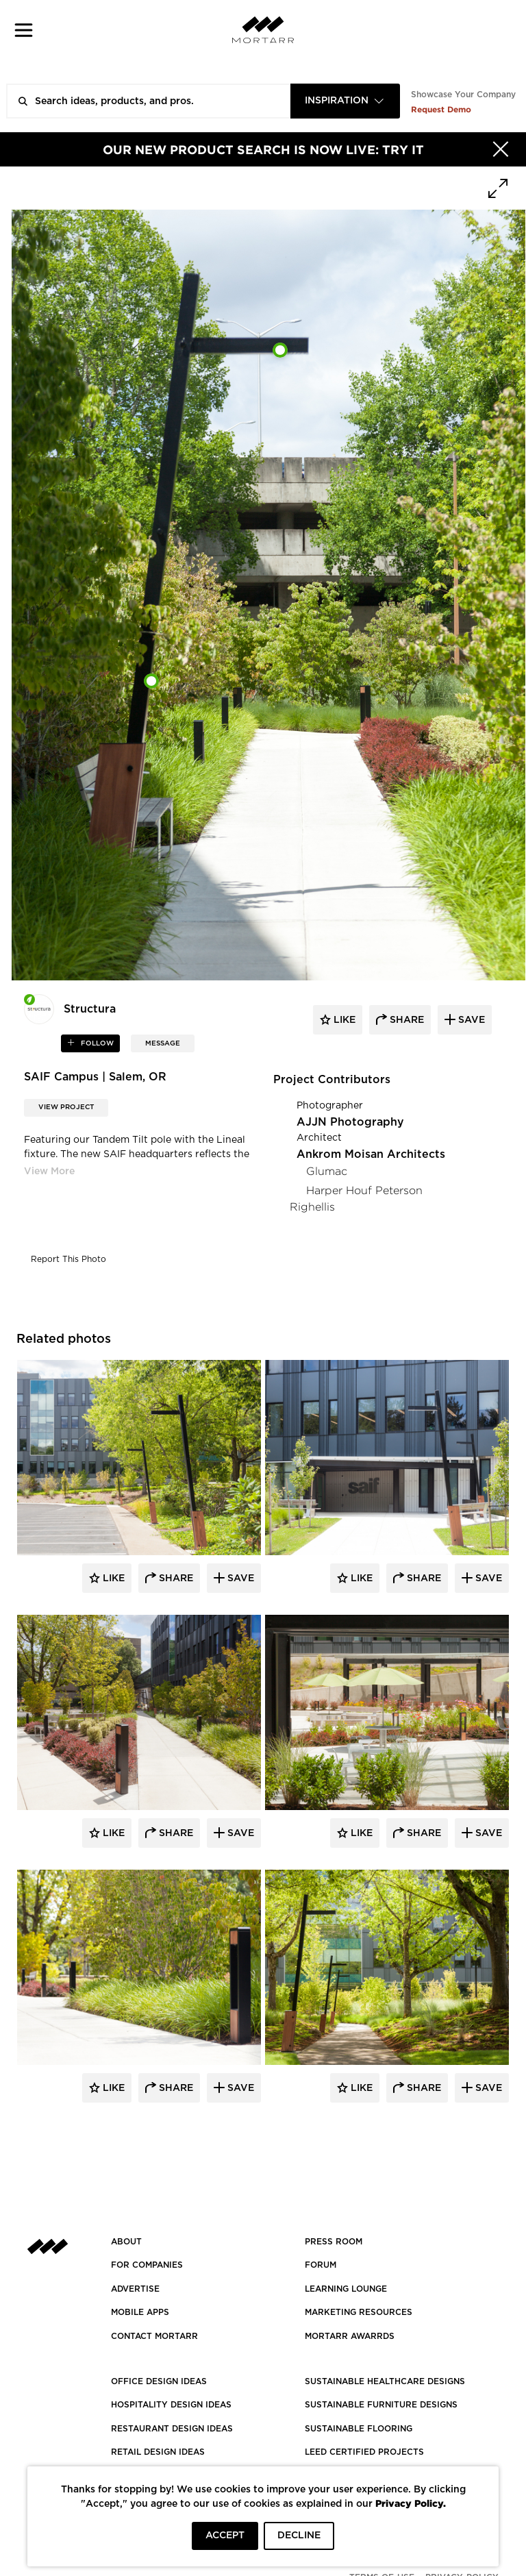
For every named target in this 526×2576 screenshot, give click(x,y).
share (405, 1020)
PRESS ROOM (333, 2242)
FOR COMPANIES (147, 2265)
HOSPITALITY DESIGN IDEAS (171, 2405)
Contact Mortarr (154, 2336)
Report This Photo (68, 1259)
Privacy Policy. (410, 2503)
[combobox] (345, 101)
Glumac (326, 1171)
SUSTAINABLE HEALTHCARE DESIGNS (385, 2381)
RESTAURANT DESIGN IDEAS (172, 2429)
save (470, 1020)
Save (239, 1578)
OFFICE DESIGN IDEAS (159, 2381)
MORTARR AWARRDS (349, 2336)
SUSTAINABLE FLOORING (358, 2429)
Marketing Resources (358, 2312)
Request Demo (441, 109)
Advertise (135, 2289)
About (126, 2242)
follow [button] (96, 1043)
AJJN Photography (350, 1122)
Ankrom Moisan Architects (371, 1154)
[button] (23, 30)
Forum (320, 2265)
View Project (66, 1107)
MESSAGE (162, 1043)
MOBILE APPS (140, 2312)
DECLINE (299, 2535)
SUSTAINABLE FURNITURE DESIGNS (381, 2405)
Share (174, 1578)
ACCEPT (225, 2535)
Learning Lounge (346, 2289)
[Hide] (500, 149)
